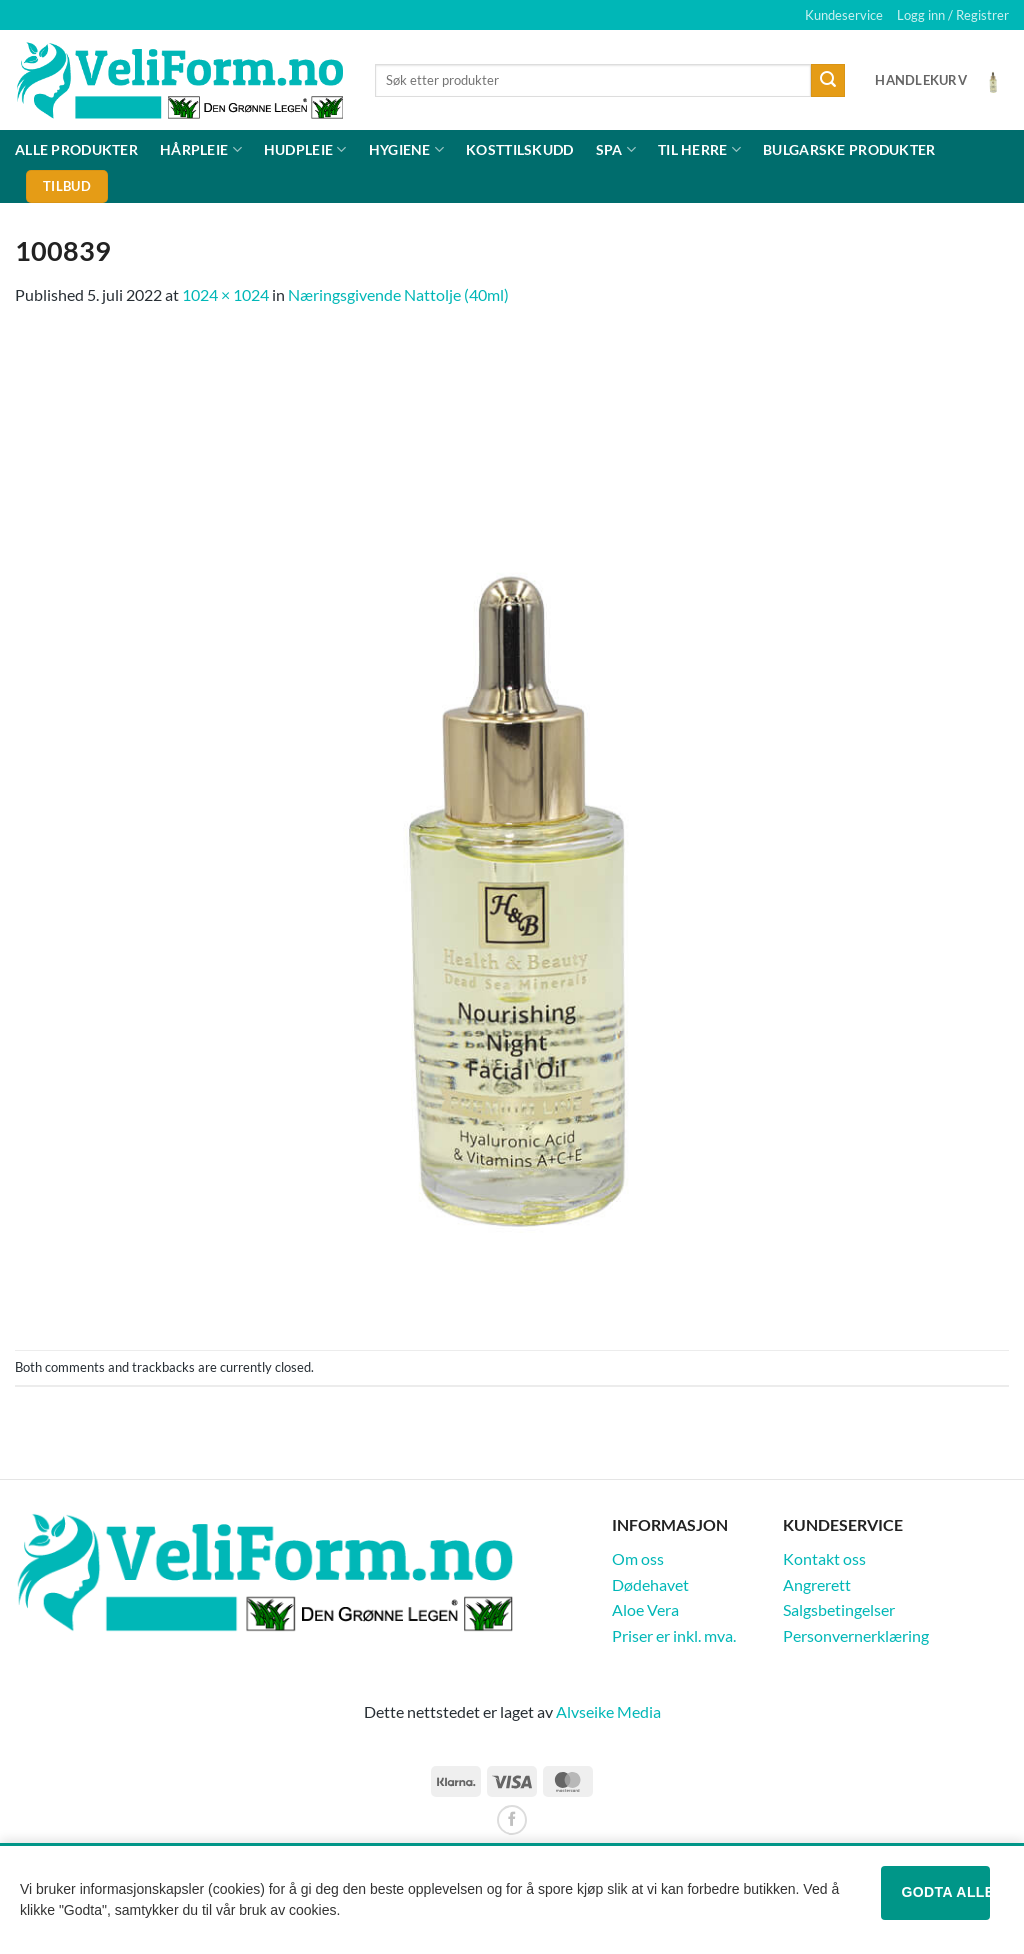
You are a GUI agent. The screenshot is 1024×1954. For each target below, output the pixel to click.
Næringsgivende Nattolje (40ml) (398, 294)
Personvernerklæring (856, 1635)
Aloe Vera (645, 1609)
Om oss (638, 1558)
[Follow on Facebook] (512, 1820)
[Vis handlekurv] (942, 80)
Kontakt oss (824, 1558)
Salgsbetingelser (839, 1609)
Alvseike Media (608, 1711)
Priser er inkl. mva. (674, 1635)
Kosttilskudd (519, 149)
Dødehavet (650, 1584)
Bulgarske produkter (849, 149)
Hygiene (407, 149)
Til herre (699, 149)
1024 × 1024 (225, 294)
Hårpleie (201, 149)
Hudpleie (305, 149)
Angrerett (817, 1584)
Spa (616, 149)
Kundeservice (844, 15)
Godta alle (945, 1892)
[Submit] (828, 81)
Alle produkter (76, 149)
